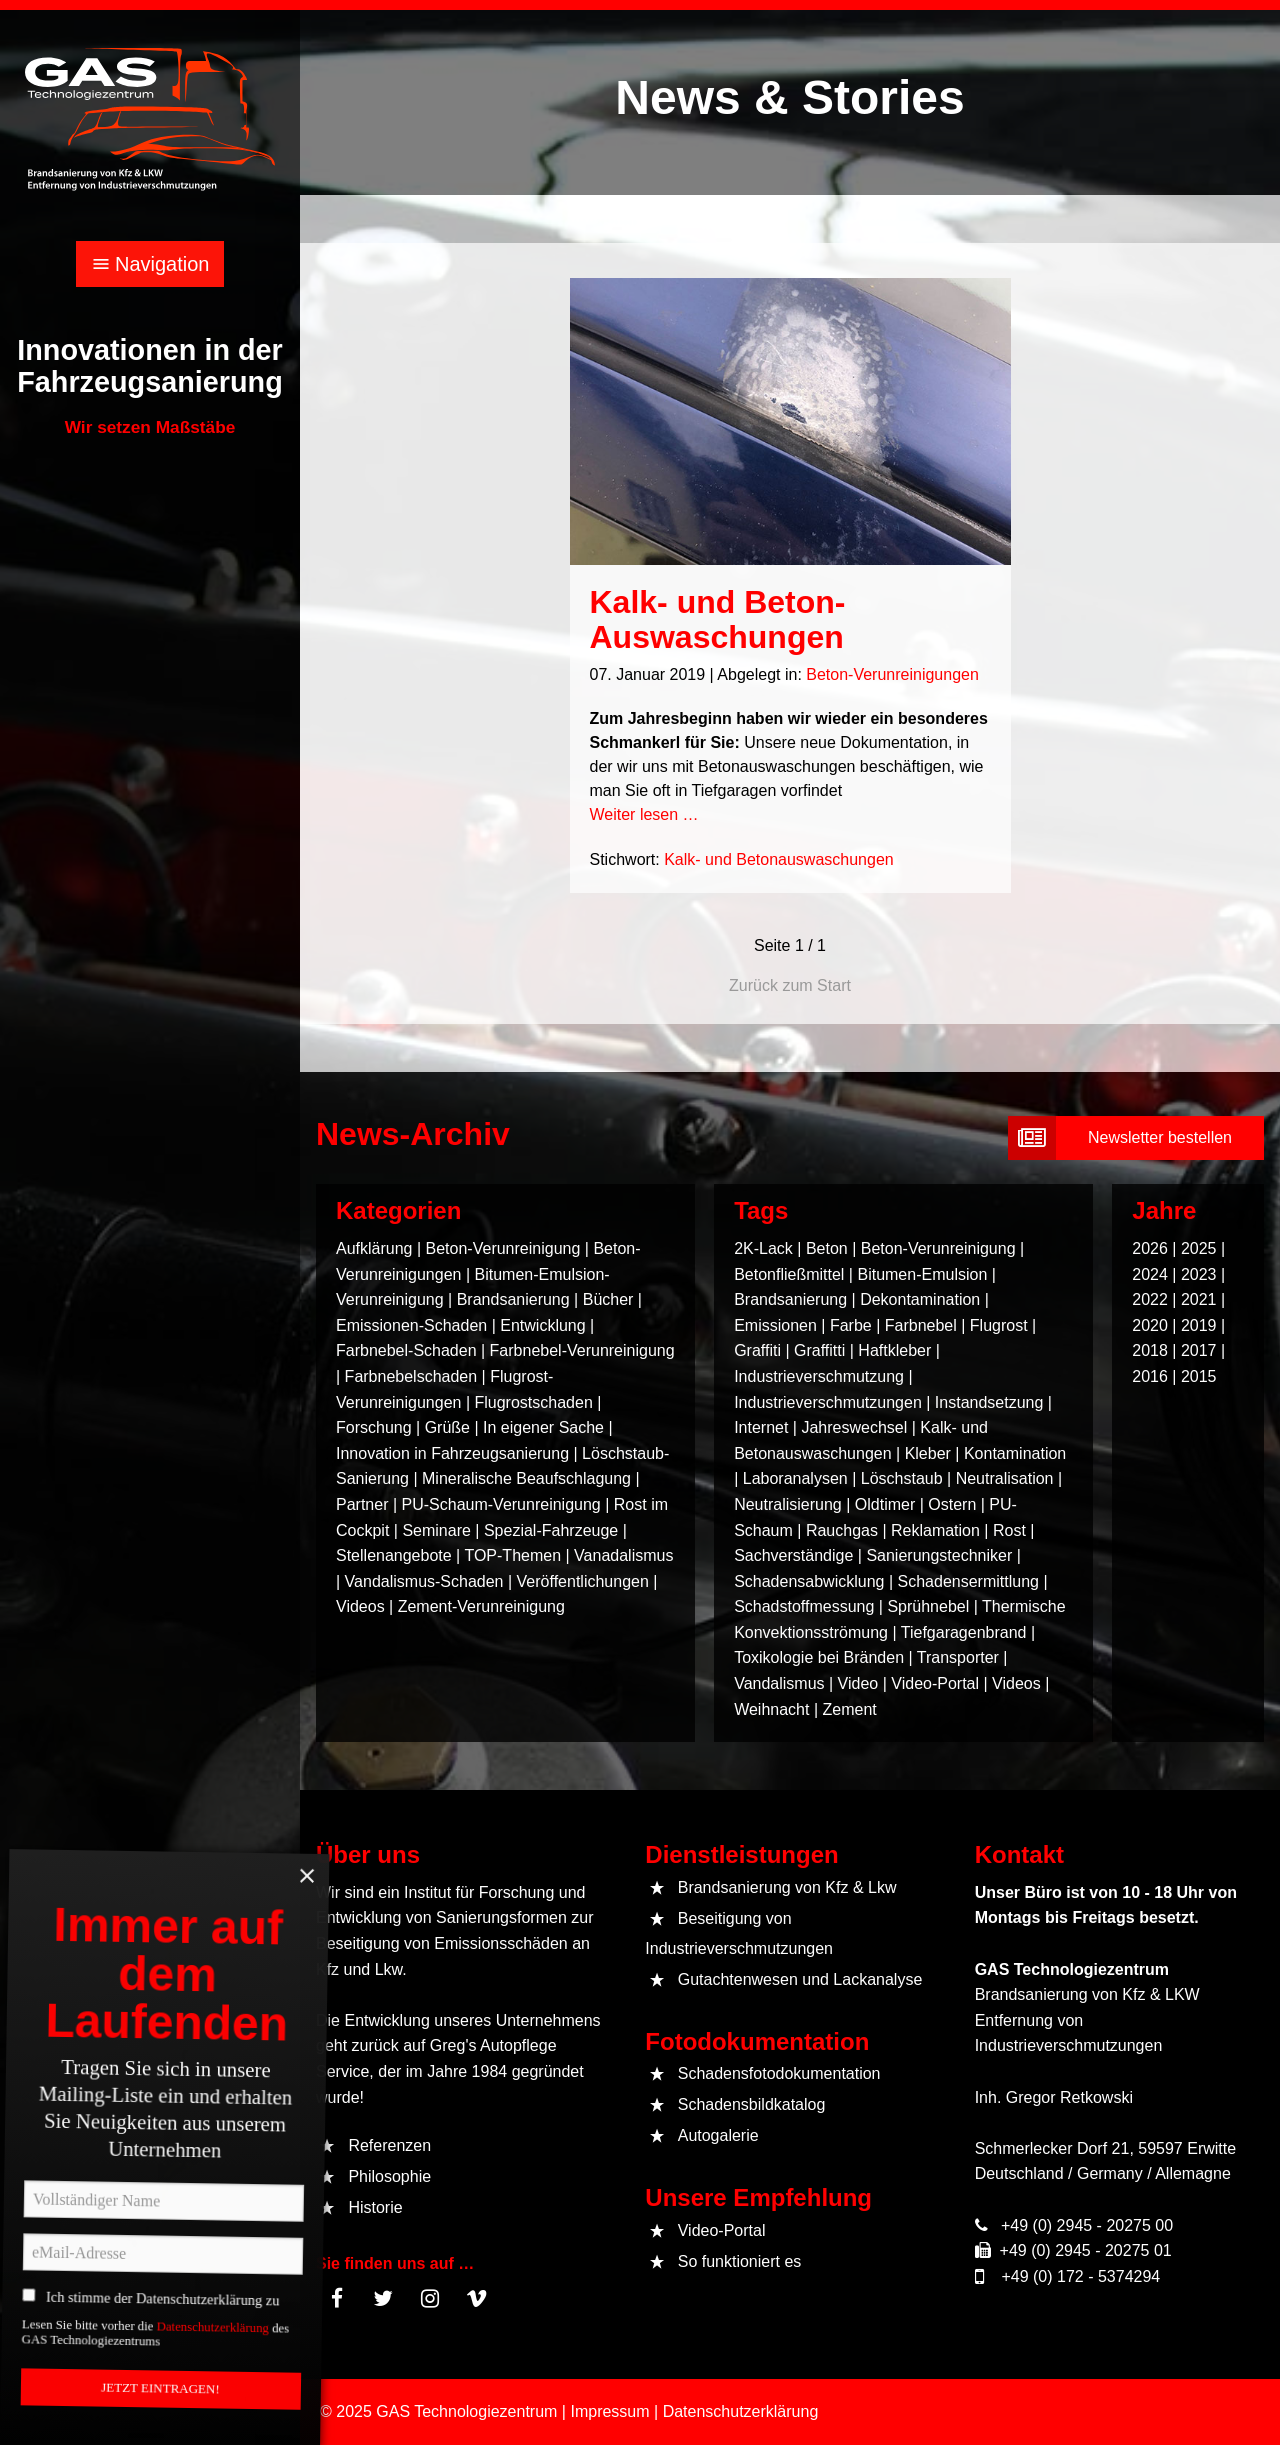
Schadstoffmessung (804, 1606)
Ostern (952, 1504)
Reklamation (935, 1530)
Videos (360, 1606)
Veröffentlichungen (583, 1581)
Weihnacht (771, 1709)
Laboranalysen (795, 1478)
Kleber (928, 1453)
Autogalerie (718, 2135)
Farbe (851, 1325)
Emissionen (775, 1325)
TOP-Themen (512, 1555)
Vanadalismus (623, 1555)
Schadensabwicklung (809, 1581)
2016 (1150, 1376)
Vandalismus (779, 1683)
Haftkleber (894, 1350)
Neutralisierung (788, 1504)
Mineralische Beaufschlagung (526, 1478)
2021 (1199, 1299)
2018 (1150, 1350)
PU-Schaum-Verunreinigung (501, 1504)
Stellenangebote (396, 1555)
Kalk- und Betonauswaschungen (779, 859)
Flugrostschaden (533, 1402)
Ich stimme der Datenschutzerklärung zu (182, 2341)
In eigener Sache (543, 1427)
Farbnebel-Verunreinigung (582, 1350)
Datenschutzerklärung (235, 2384)
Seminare (436, 1530)
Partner (362, 1504)
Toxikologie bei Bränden (819, 1657)
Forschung (374, 1427)
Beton (827, 1248)
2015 (1199, 1376)
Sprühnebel (928, 1606)
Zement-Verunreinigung (481, 1606)
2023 (1199, 1274)
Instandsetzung (989, 1402)
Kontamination (1015, 1453)
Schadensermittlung (968, 1581)
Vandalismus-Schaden (424, 1581)
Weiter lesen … (644, 814)
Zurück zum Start (790, 985)
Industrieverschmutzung (819, 1376)
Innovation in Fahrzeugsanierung (452, 1453)
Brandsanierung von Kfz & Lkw (787, 1887)
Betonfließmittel (789, 1274)
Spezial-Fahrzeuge (551, 1530)
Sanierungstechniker (939, 1555)
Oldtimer (885, 1504)
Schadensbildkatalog (752, 2104)
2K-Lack (763, 1248)
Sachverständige (793, 1555)
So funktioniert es (740, 2261)
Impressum (609, 2411)
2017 (1199, 1350)
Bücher (608, 1299)
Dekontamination (920, 1299)
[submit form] (1136, 1138)
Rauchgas (842, 1530)
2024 (1150, 1274)
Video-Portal (935, 1683)
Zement (850, 1709)
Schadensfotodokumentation (779, 2073)
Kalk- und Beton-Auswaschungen (718, 619)
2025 (1199, 1248)
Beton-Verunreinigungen (892, 674)
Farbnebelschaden (411, 1376)
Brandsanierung (513, 1299)
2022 (1150, 1299)
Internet (761, 1427)
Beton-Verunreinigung (503, 1248)
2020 (1150, 1325)
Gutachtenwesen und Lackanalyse (800, 1979)
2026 (1150, 1248)
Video (858, 1683)
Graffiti (757, 1350)
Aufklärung (374, 1248)
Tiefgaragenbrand (964, 1632)
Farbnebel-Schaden (406, 1350)
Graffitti (819, 1350)
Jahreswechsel (854, 1427)
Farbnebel (921, 1325)
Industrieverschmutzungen (828, 1402)
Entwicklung (542, 1325)
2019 (1199, 1325)
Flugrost (999, 1325)
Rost (1009, 1530)
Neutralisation (1005, 1478)
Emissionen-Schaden (411, 1325)
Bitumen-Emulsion (922, 1274)
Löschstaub (902, 1478)
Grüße (447, 1427)
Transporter (958, 1657)
